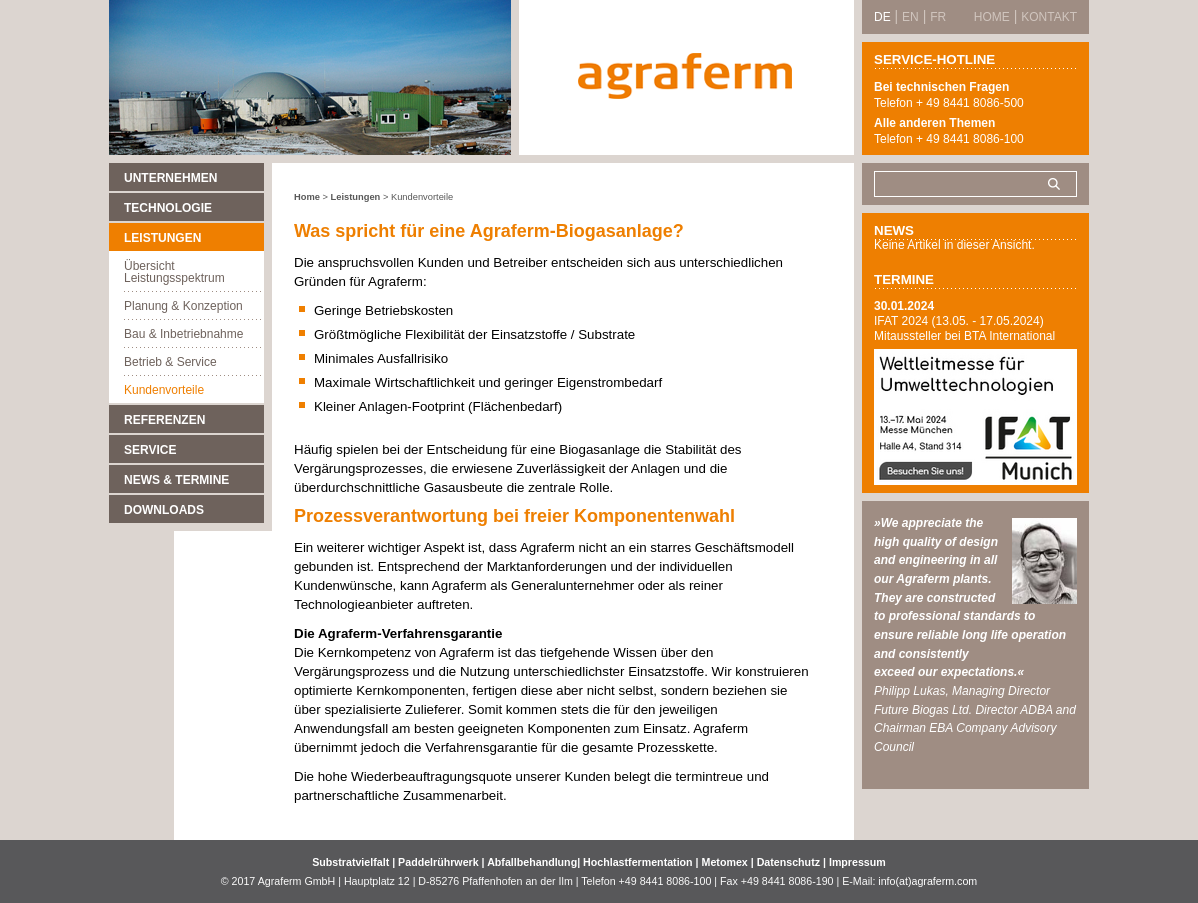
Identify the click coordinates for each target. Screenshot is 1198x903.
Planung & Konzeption (183, 306)
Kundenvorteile (164, 390)
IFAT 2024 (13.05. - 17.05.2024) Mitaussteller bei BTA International (964, 328)
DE (882, 17)
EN (910, 17)
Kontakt (1049, 17)
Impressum (857, 862)
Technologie (168, 208)
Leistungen (162, 238)
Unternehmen (170, 178)
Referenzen (164, 420)
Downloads (164, 510)
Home (307, 197)
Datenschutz (788, 862)
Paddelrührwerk (440, 862)
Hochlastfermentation (639, 862)
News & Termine (176, 480)
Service (150, 450)
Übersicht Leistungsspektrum (174, 272)
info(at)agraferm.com (927, 881)
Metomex (726, 862)
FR (938, 17)
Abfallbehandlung (532, 862)
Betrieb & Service (170, 362)
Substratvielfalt (350, 862)
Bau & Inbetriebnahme (183, 334)
